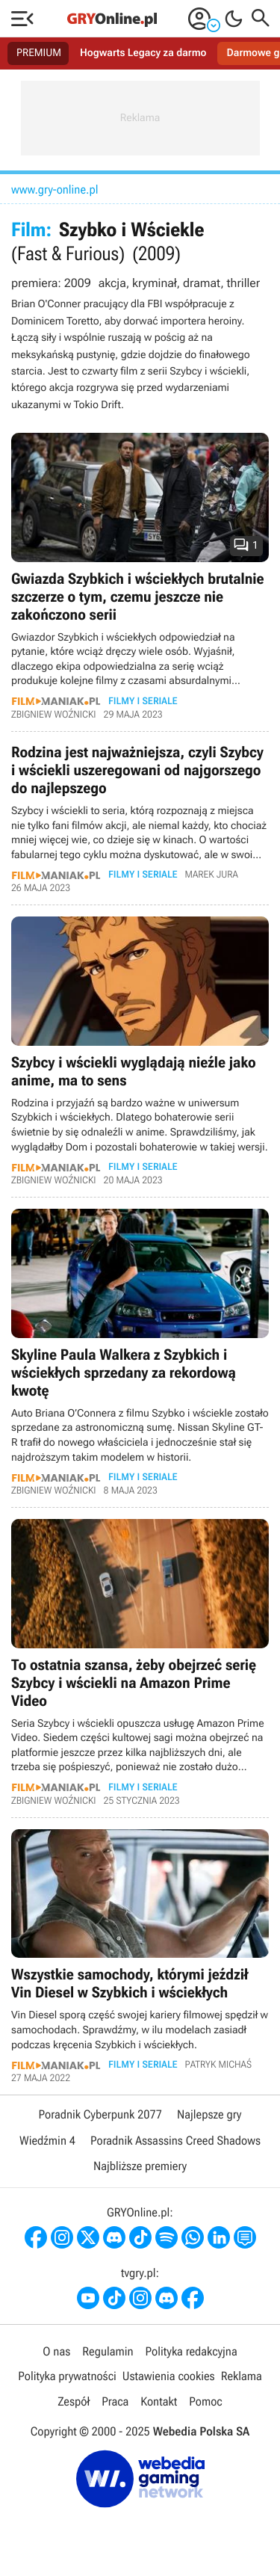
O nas (56, 2351)
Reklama (241, 2376)
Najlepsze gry (209, 2114)
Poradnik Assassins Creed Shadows (175, 2140)
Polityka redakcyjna (191, 2351)
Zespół (73, 2401)
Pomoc (205, 2401)
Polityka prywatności (67, 2376)
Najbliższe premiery (140, 2166)
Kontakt (158, 2401)
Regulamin (107, 2351)
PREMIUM (38, 53)
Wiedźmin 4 (47, 2140)
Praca (115, 2401)
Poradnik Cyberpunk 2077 (100, 2114)
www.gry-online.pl (55, 189)
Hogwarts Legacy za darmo (143, 53)
